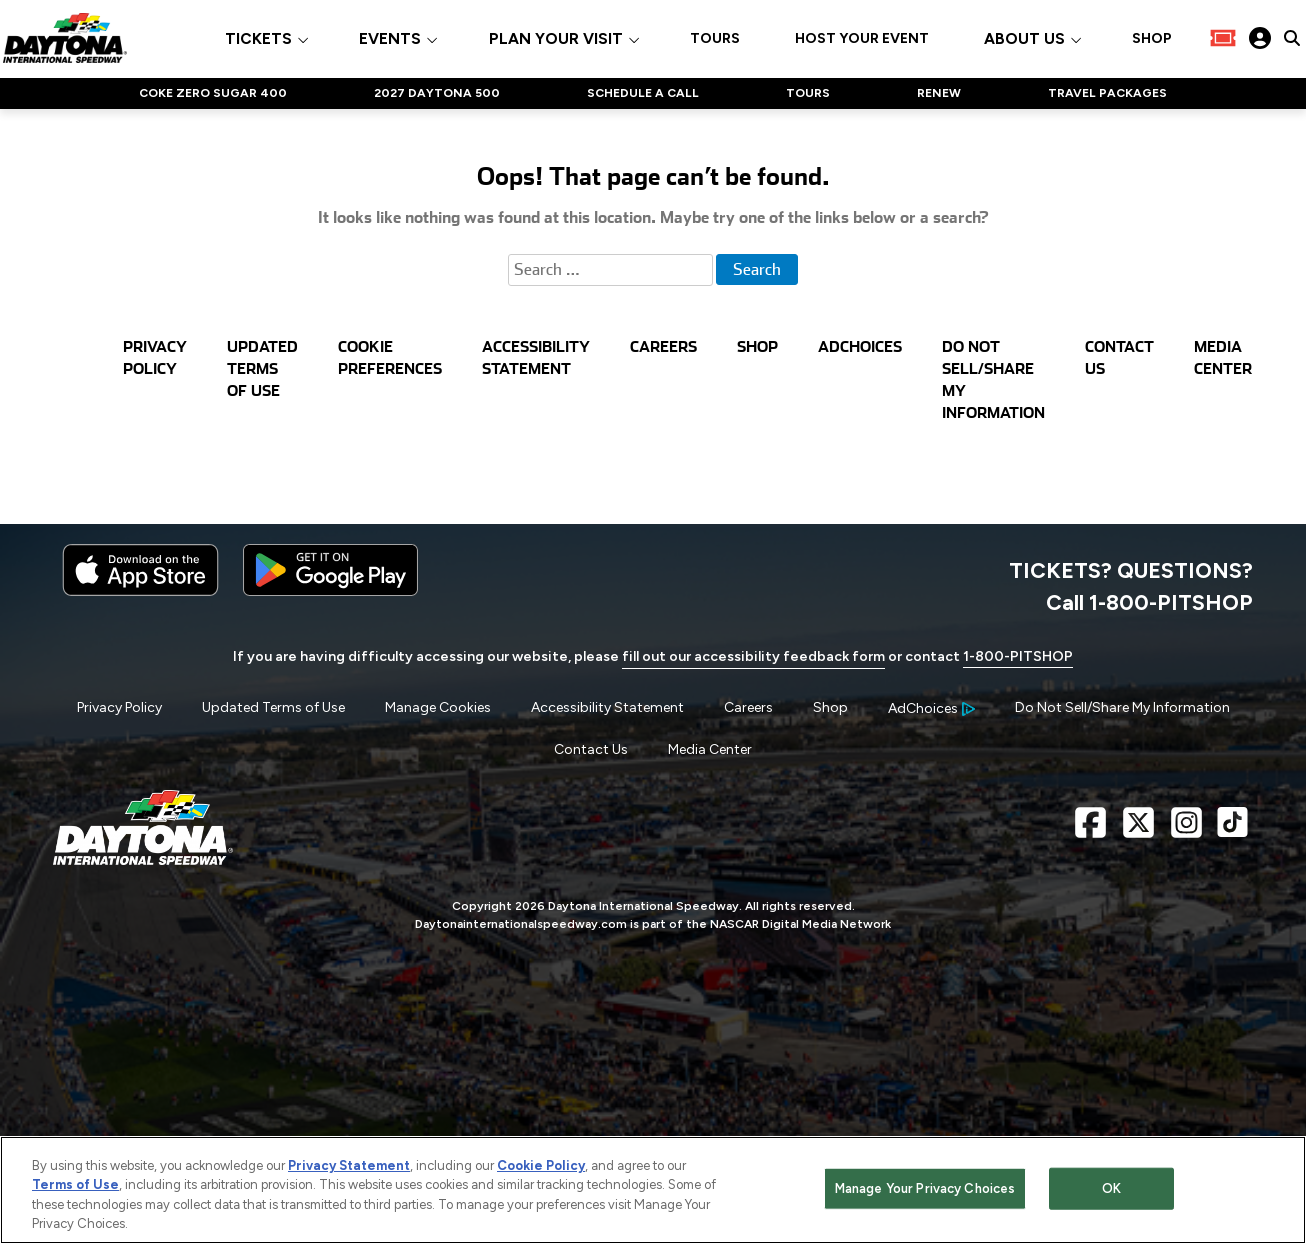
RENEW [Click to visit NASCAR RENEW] (939, 93)
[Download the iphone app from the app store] (140, 591)
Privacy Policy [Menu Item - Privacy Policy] (119, 707)
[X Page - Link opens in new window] (1138, 830)
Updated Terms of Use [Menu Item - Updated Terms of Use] (273, 707)
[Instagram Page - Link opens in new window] (1186, 830)
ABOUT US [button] (1024, 39)
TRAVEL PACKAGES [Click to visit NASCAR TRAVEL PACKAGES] (1107, 93)
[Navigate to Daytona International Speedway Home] (65, 38)
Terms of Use (75, 1184)
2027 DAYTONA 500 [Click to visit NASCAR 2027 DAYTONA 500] (437, 93)
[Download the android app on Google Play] (330, 591)
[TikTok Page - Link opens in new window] (1232, 830)
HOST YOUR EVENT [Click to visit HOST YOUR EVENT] (862, 39)
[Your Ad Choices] (931, 708)
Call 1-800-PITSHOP (1149, 602)
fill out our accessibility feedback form (753, 656)
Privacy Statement (349, 1165)
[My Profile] (1260, 38)
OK (1111, 1188)
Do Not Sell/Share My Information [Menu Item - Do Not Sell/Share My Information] (1122, 707)
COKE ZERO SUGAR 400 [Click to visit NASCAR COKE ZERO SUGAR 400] (213, 93)
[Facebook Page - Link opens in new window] (1090, 830)
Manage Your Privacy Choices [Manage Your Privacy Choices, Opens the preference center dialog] (925, 1188)
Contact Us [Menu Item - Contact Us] (591, 749)
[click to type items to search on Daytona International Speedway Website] (1292, 38)
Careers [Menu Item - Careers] (748, 707)
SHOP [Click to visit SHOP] (1152, 39)
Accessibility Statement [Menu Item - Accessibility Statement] (607, 707)
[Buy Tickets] (1223, 38)
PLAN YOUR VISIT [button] (556, 39)
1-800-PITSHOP (1018, 656)
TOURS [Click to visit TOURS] (715, 39)
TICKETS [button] (258, 39)
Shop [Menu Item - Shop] (830, 707)
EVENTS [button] (390, 39)
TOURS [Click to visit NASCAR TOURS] (808, 93)
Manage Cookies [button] (438, 707)
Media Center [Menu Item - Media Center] (710, 749)
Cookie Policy (541, 1165)
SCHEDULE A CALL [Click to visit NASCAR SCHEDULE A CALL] (643, 93)
